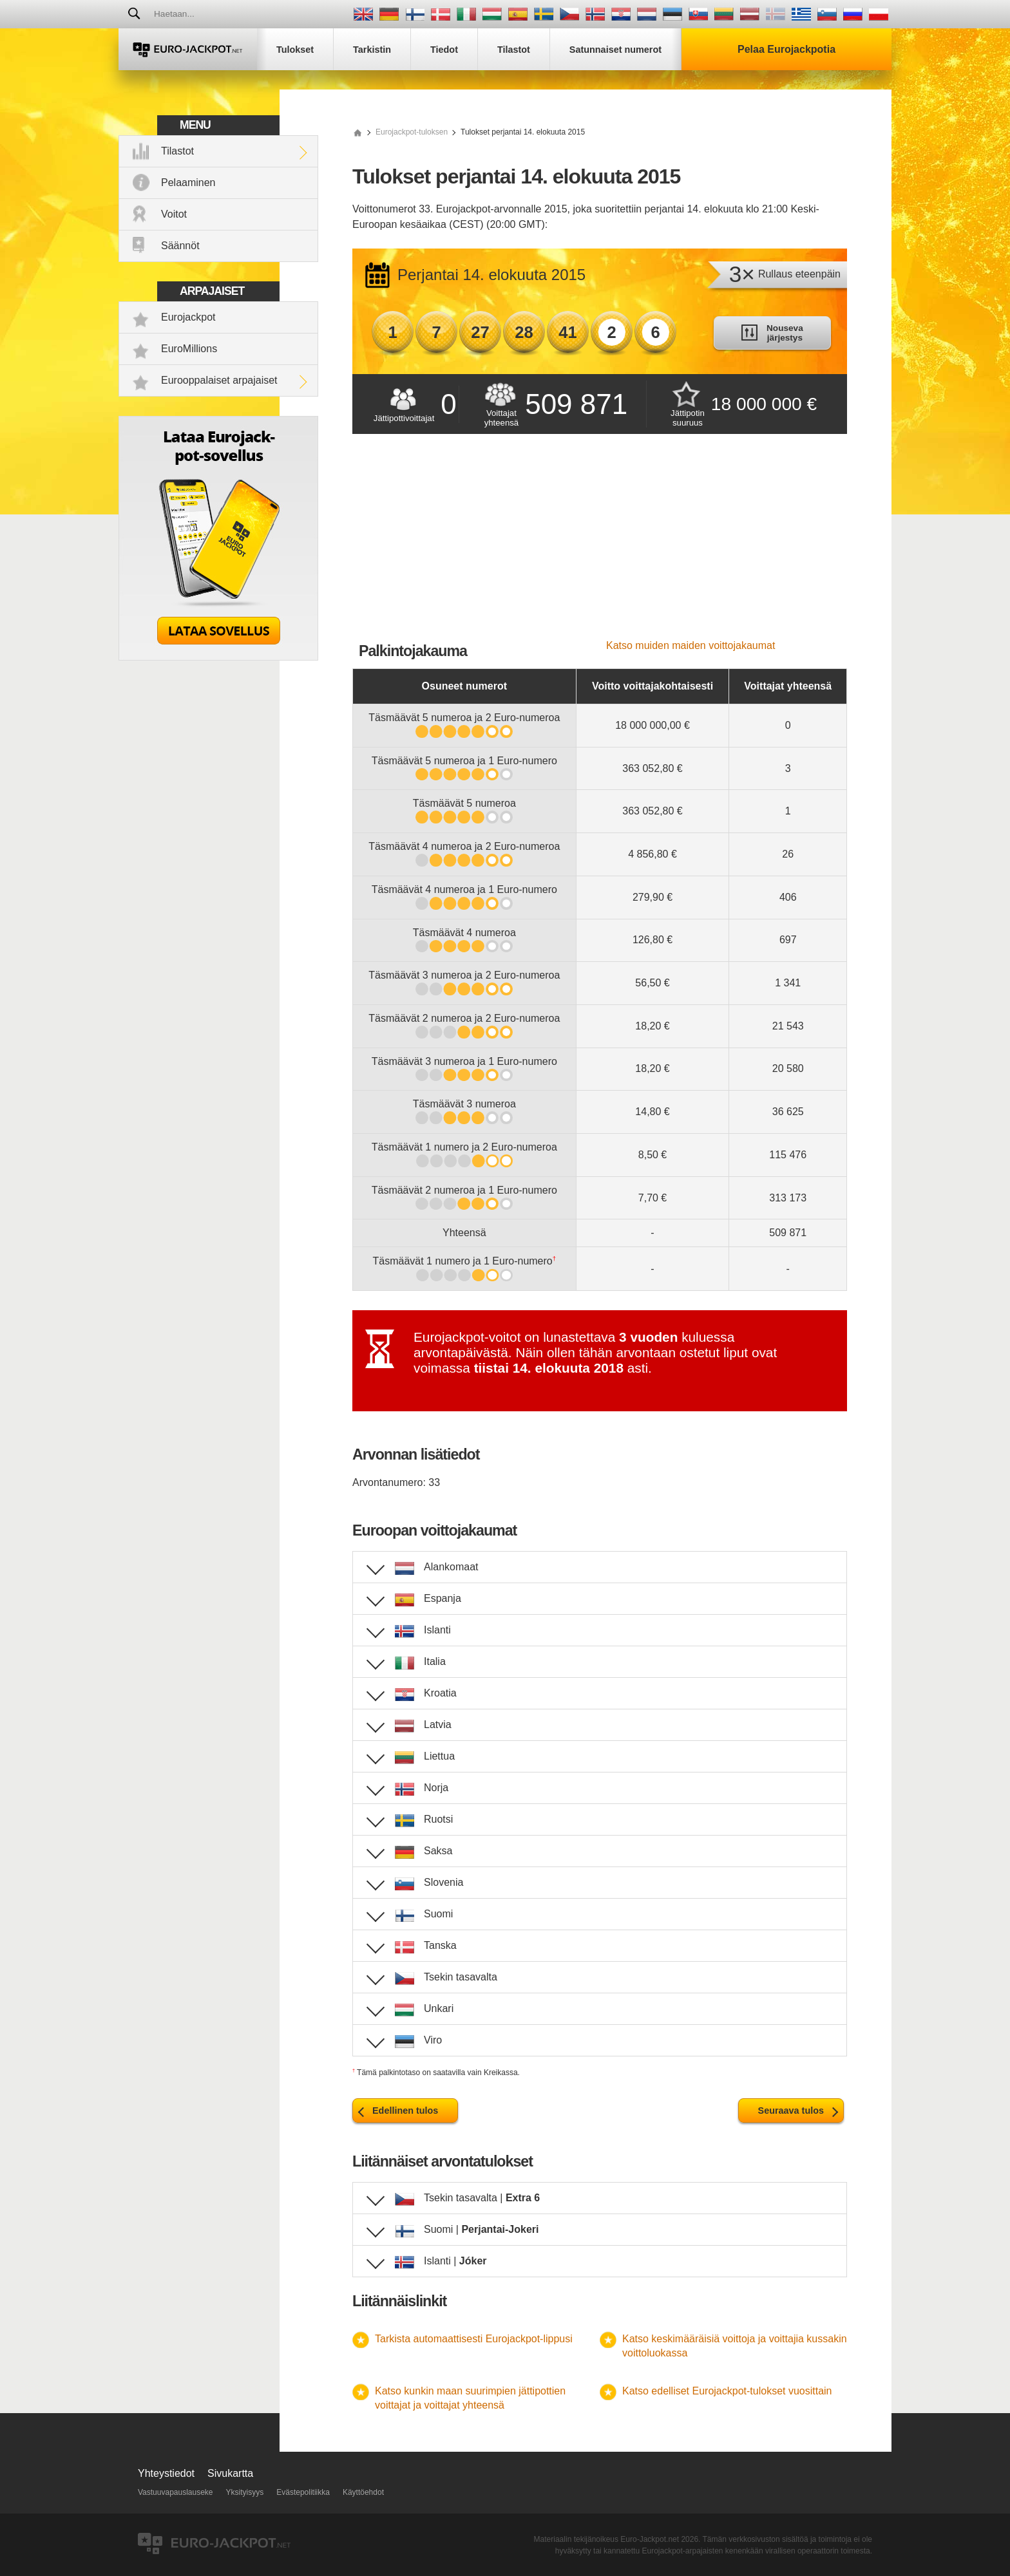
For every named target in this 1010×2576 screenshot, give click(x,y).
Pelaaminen (188, 182)
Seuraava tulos (791, 2110)
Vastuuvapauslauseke (175, 2492)
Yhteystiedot (166, 2473)
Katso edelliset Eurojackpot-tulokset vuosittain (727, 2390)
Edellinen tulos (405, 2110)
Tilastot (177, 151)
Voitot (174, 214)
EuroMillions (189, 348)
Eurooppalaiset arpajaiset (219, 380)
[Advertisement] (599, 543)
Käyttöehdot (363, 2492)
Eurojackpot (188, 317)
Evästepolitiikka (303, 2492)
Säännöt (180, 245)
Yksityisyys (245, 2492)
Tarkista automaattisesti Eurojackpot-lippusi (474, 2338)
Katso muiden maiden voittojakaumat (690, 645)
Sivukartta (230, 2473)
